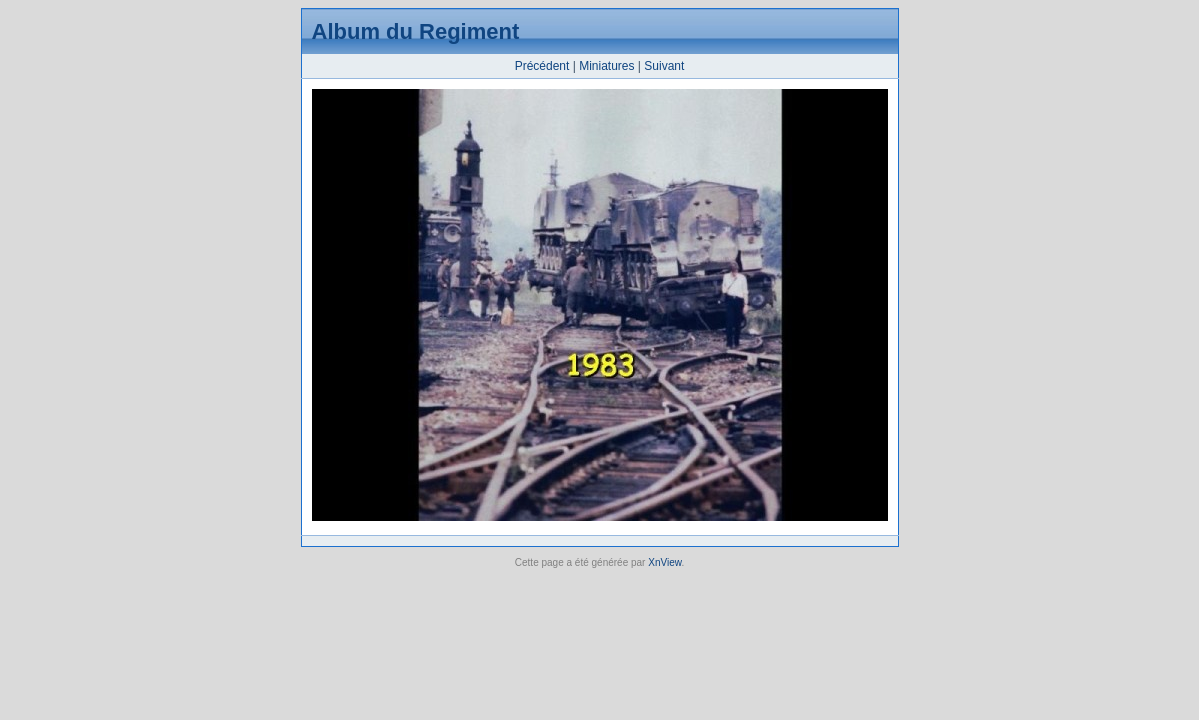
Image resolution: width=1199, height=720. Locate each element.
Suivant (664, 66)
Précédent (542, 66)
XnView (664, 562)
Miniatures (606, 66)
